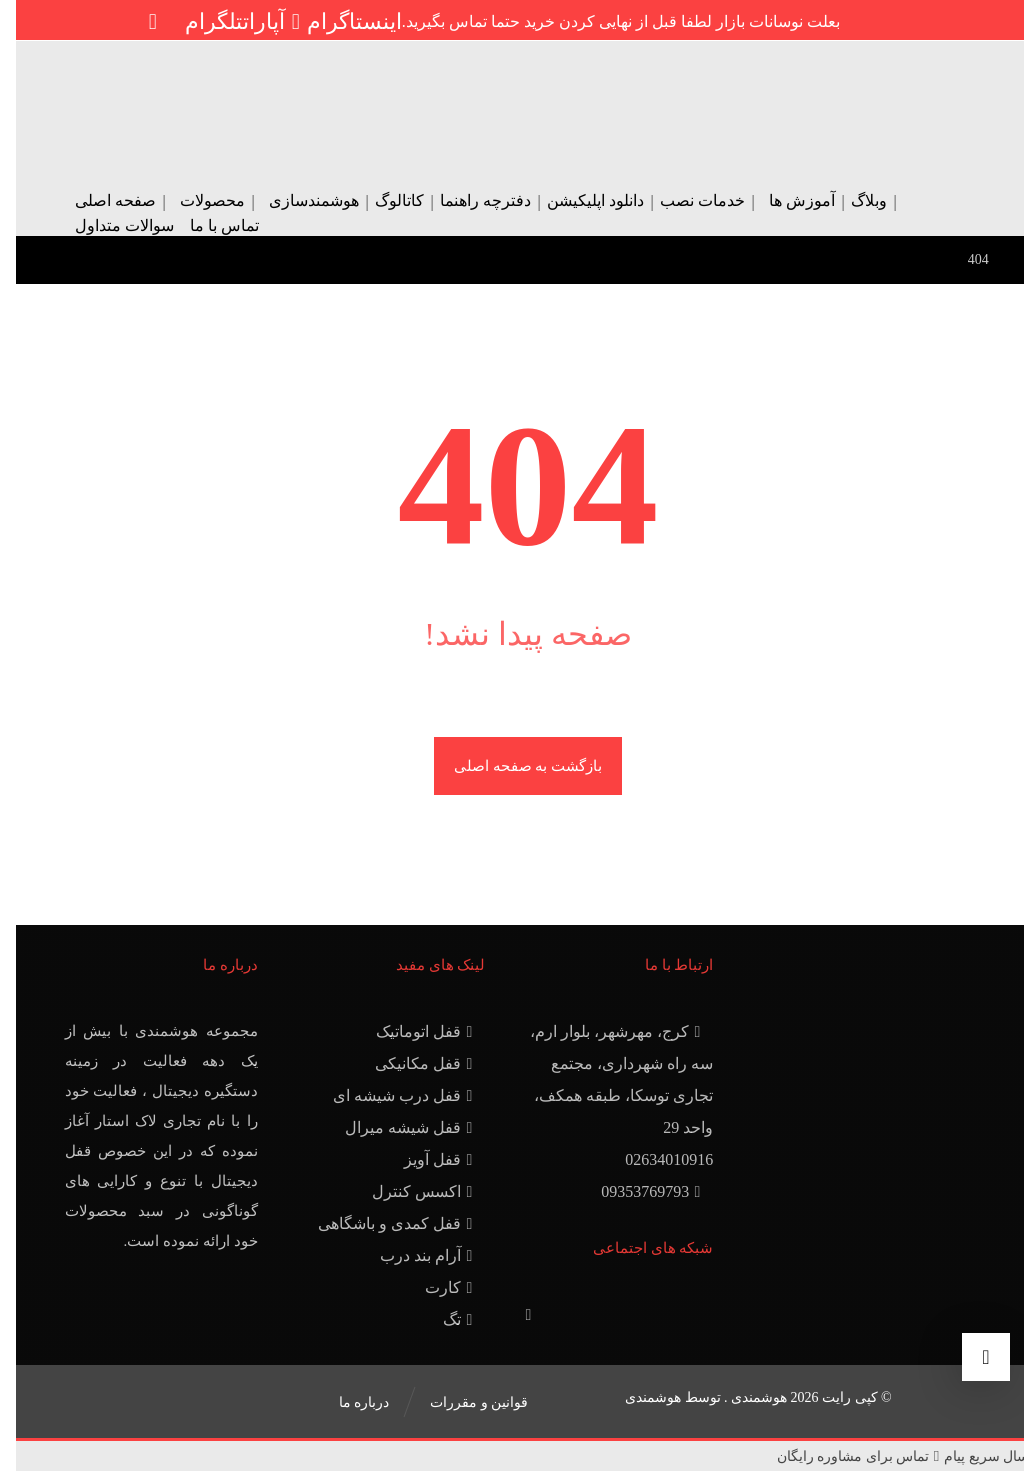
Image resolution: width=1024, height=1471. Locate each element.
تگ (444, 1319)
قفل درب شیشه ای (389, 1095)
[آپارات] (259, 21)
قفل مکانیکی (410, 1063)
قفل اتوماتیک (410, 1031)
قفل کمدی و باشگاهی (381, 1223)
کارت (435, 1287)
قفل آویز (424, 1159)
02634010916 (653, 1159)
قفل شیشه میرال (395, 1127)
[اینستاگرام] (338, 21)
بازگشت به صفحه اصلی (512, 766)
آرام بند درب (412, 1255)
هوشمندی (637, 1397)
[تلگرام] (198, 21)
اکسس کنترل (408, 1191)
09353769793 (637, 1191)
